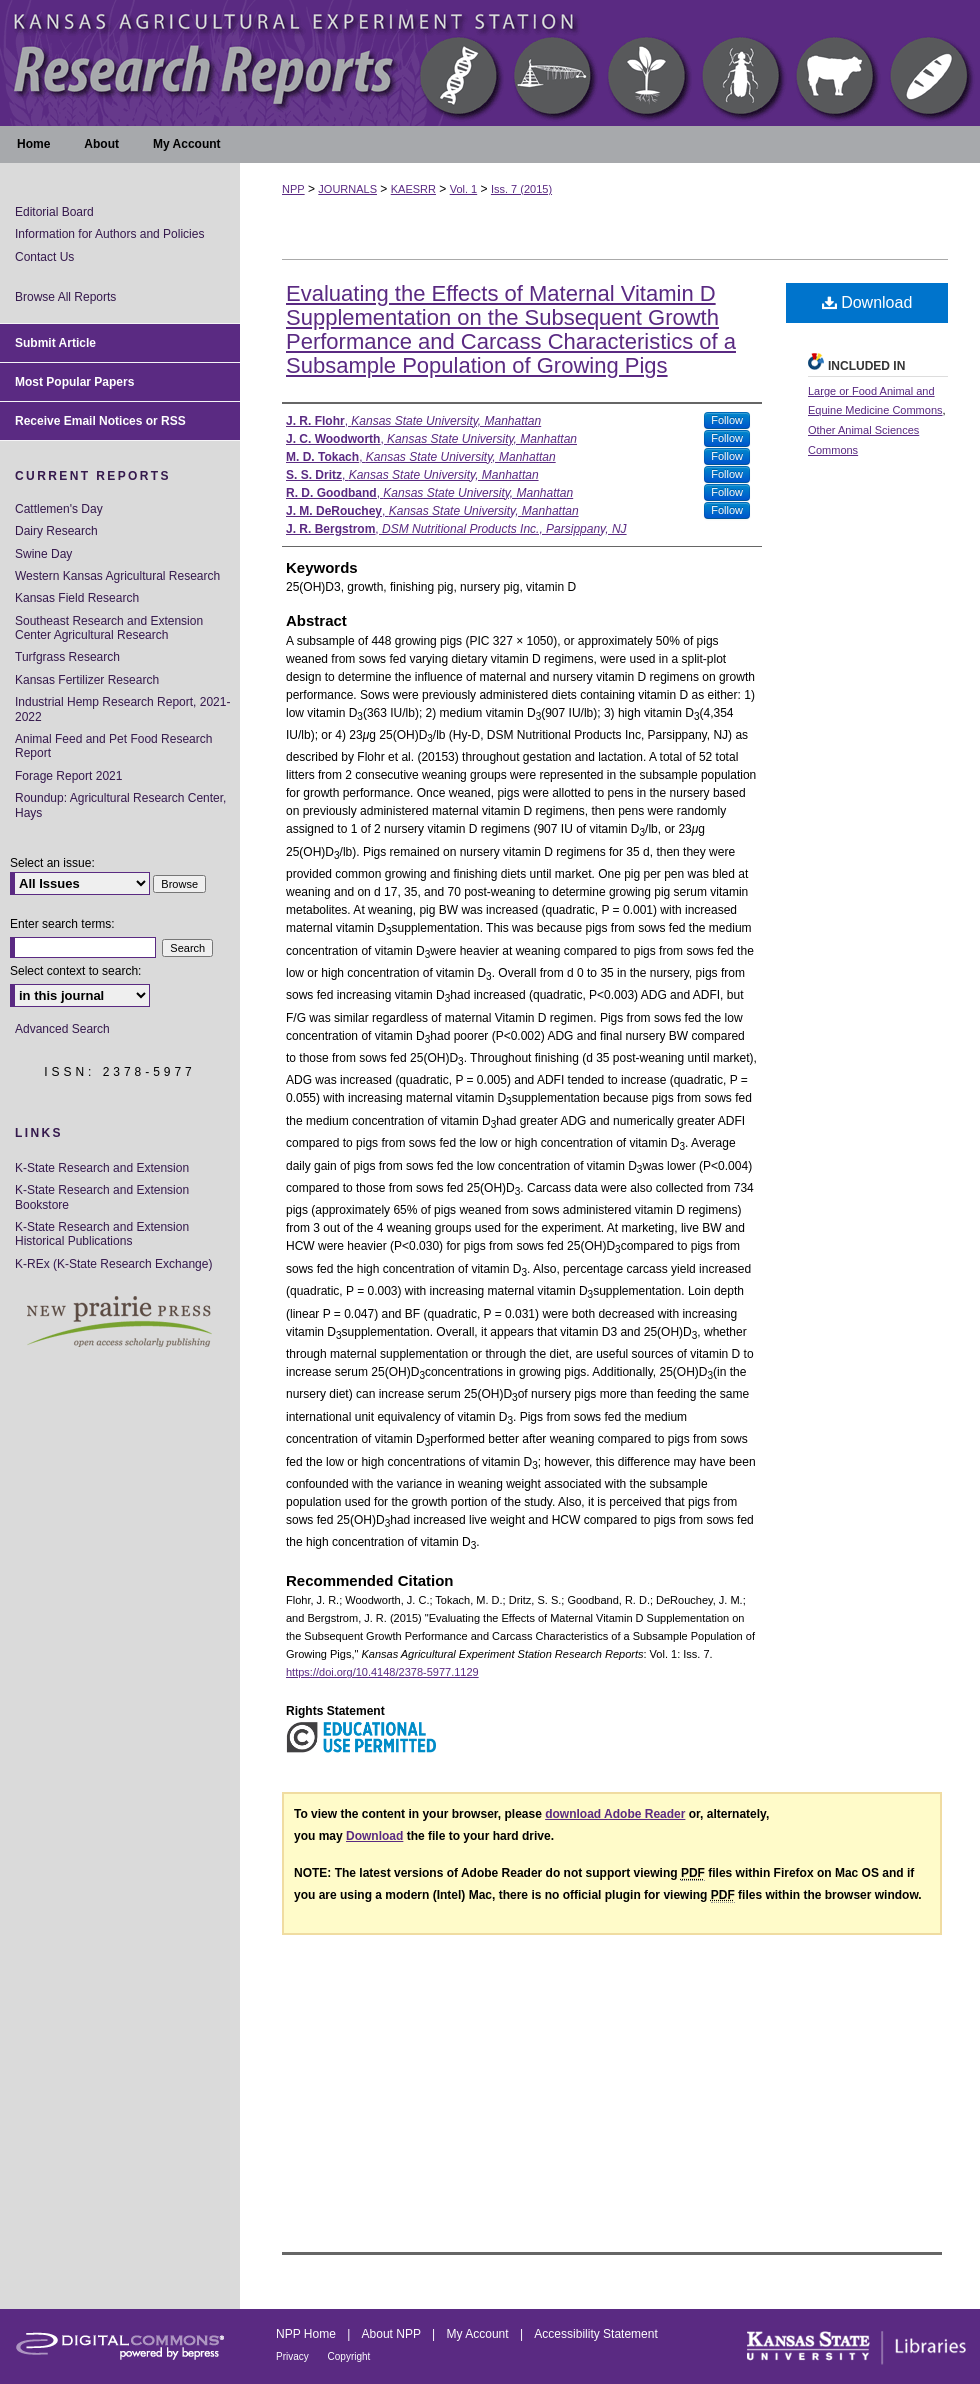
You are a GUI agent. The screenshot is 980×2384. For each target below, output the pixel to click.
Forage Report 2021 (68, 776)
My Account (479, 2334)
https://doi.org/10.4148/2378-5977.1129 (382, 1672)
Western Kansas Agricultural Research (117, 576)
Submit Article (55, 343)
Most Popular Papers (74, 382)
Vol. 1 (464, 189)
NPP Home (307, 2334)
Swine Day (43, 554)
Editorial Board (54, 212)
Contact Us (44, 257)
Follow (727, 420)
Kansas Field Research (77, 598)
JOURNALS (347, 189)
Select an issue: (52, 863)
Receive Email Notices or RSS (100, 421)
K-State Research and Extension (102, 1168)
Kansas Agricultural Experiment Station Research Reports (490, 63)
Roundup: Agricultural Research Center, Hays (120, 805)
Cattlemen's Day (59, 509)
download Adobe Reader (615, 1814)
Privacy (294, 2356)
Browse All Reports (65, 297)
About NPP (393, 2334)
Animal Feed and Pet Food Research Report (113, 746)
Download (867, 302)
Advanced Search (62, 1029)
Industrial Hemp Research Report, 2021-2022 (122, 709)
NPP (293, 189)
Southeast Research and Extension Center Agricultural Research (109, 628)
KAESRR (413, 189)
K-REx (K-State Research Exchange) (113, 1264)
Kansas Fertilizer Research (87, 680)
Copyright (349, 2356)
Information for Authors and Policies (109, 234)
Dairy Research (56, 531)
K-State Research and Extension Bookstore (102, 1197)
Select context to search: (75, 971)
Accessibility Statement (595, 2334)
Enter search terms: (62, 924)
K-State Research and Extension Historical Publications (102, 1234)
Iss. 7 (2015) (521, 189)
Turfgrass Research (67, 657)
